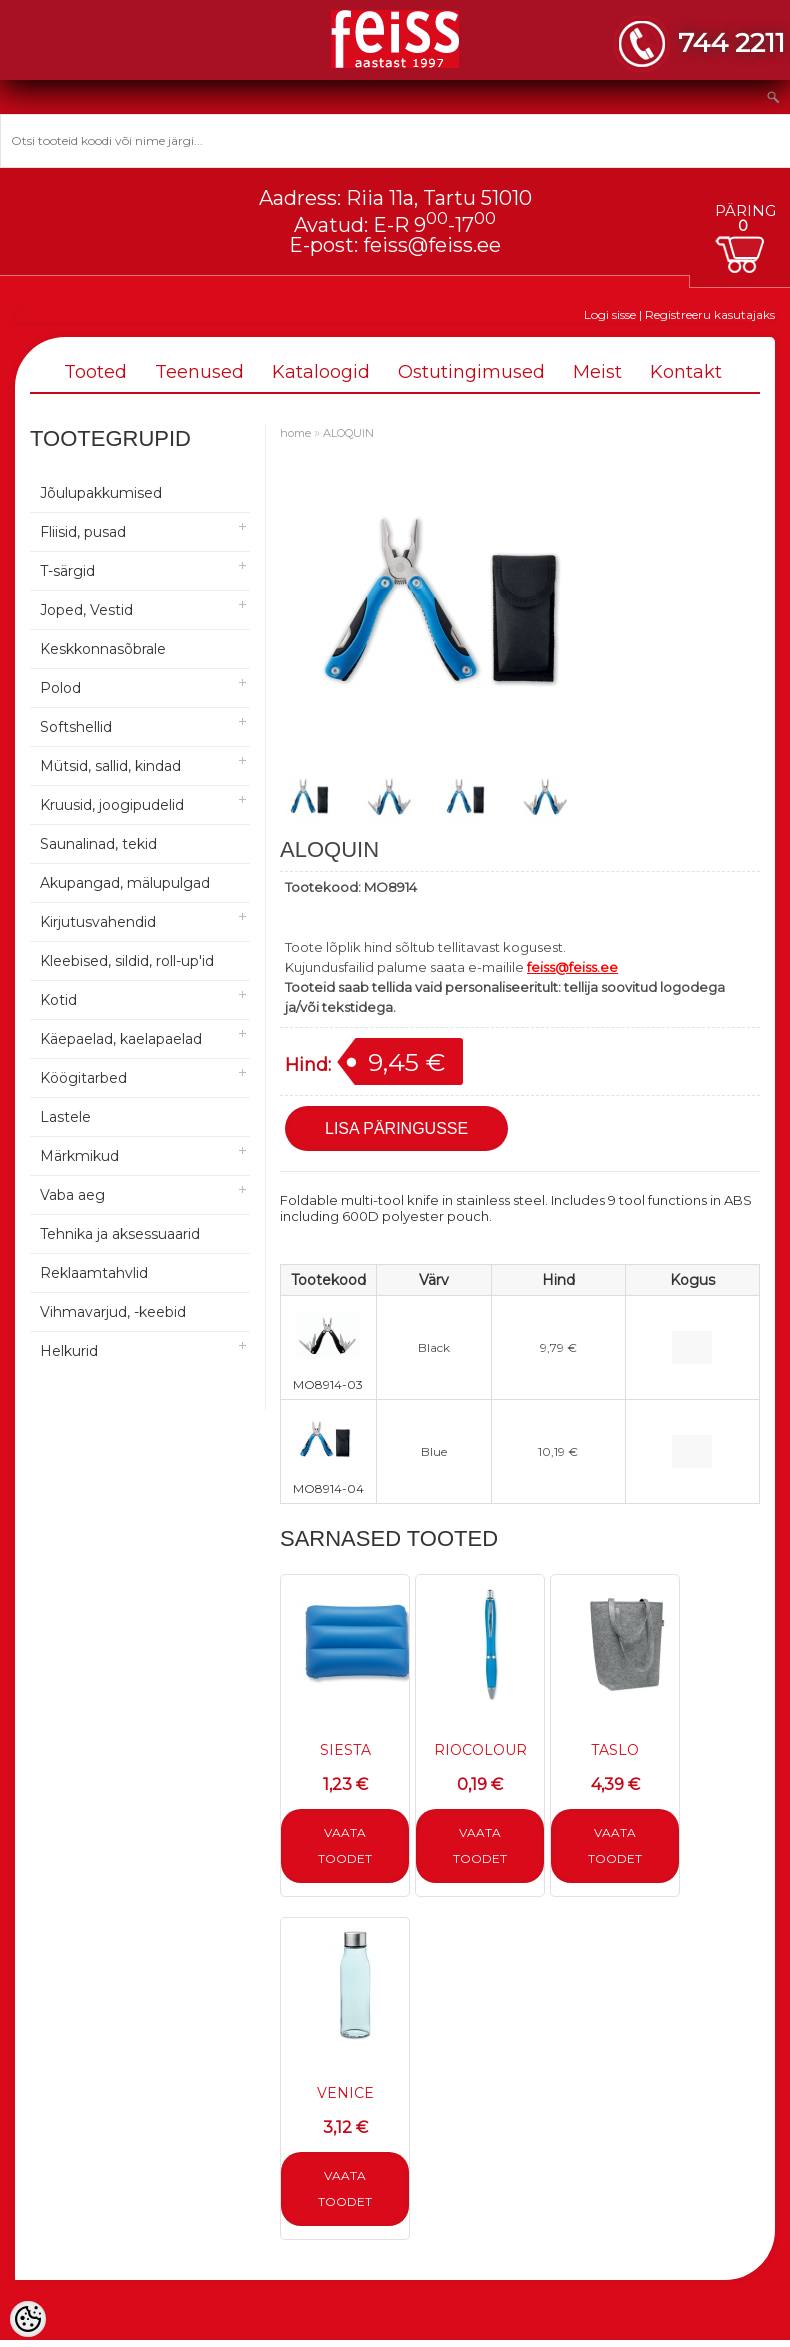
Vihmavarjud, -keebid (113, 1312)
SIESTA (345, 1750)
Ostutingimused (471, 372)
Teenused (199, 372)
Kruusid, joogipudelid (112, 805)
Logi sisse (610, 314)
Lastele (65, 1117)
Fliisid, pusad (83, 532)
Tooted (95, 372)
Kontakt (686, 372)
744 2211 (731, 42)
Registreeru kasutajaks (710, 314)
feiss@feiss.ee (432, 245)
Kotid (58, 1000)
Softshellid (76, 727)
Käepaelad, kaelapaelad (121, 1039)
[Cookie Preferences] (28, 2319)
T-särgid (67, 571)
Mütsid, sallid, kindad (110, 766)
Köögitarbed (83, 1078)
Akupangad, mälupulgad (125, 883)
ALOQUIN (348, 433)
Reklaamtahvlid (94, 1273)
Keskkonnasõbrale (103, 649)
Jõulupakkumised (101, 493)
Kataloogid (321, 372)
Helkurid (69, 1351)
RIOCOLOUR (480, 1750)
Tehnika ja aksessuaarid (120, 1234)
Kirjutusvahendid (98, 922)
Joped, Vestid (86, 610)
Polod (60, 688)
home (295, 433)
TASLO (615, 1750)
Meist (597, 372)
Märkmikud (79, 1156)
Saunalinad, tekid (98, 844)
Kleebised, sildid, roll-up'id (127, 961)
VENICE (345, 2093)
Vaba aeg (72, 1195)
